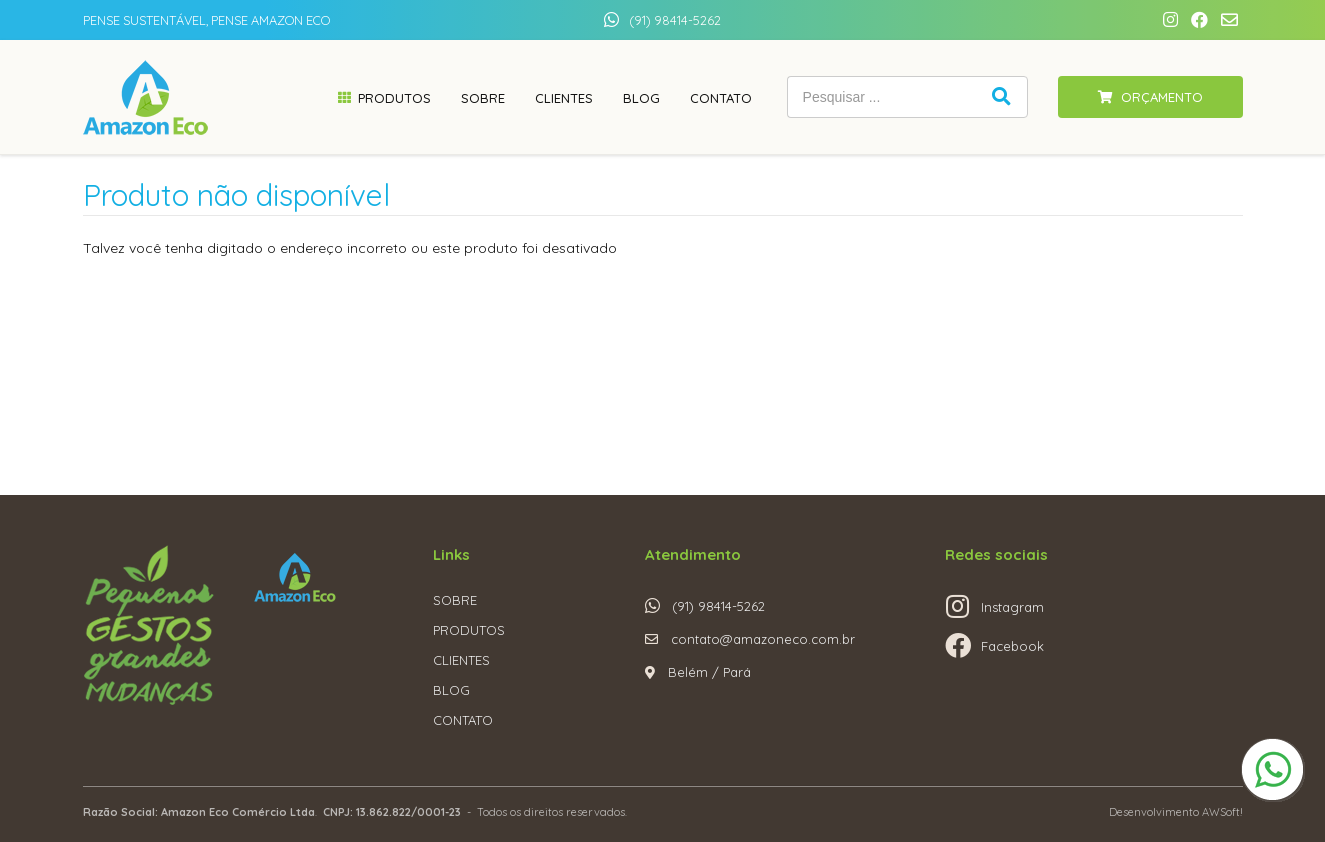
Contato (721, 98)
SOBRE (455, 600)
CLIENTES (461, 660)
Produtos (394, 98)
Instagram (1012, 607)
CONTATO (463, 720)
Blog (641, 98)
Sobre (483, 98)
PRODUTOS (469, 630)
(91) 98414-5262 (675, 20)
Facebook (1012, 646)
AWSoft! (1222, 812)
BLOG (451, 690)
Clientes (564, 98)
